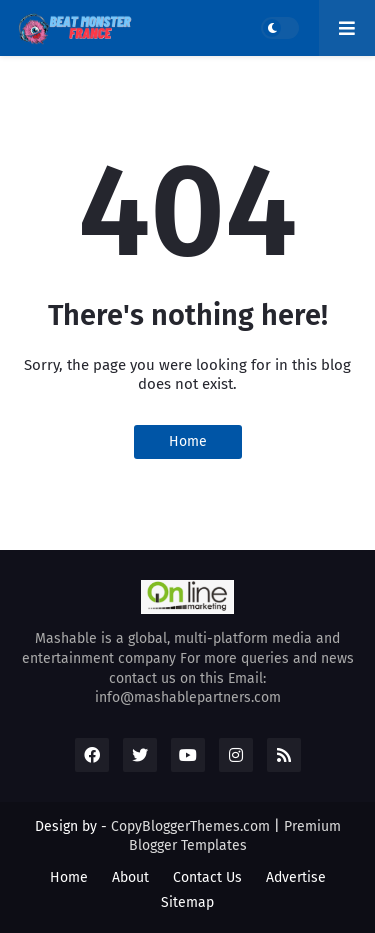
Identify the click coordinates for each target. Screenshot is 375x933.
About (130, 877)
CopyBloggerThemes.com (190, 826)
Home (188, 441)
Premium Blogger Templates (235, 836)
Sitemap (187, 902)
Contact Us (207, 877)
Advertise (296, 877)
